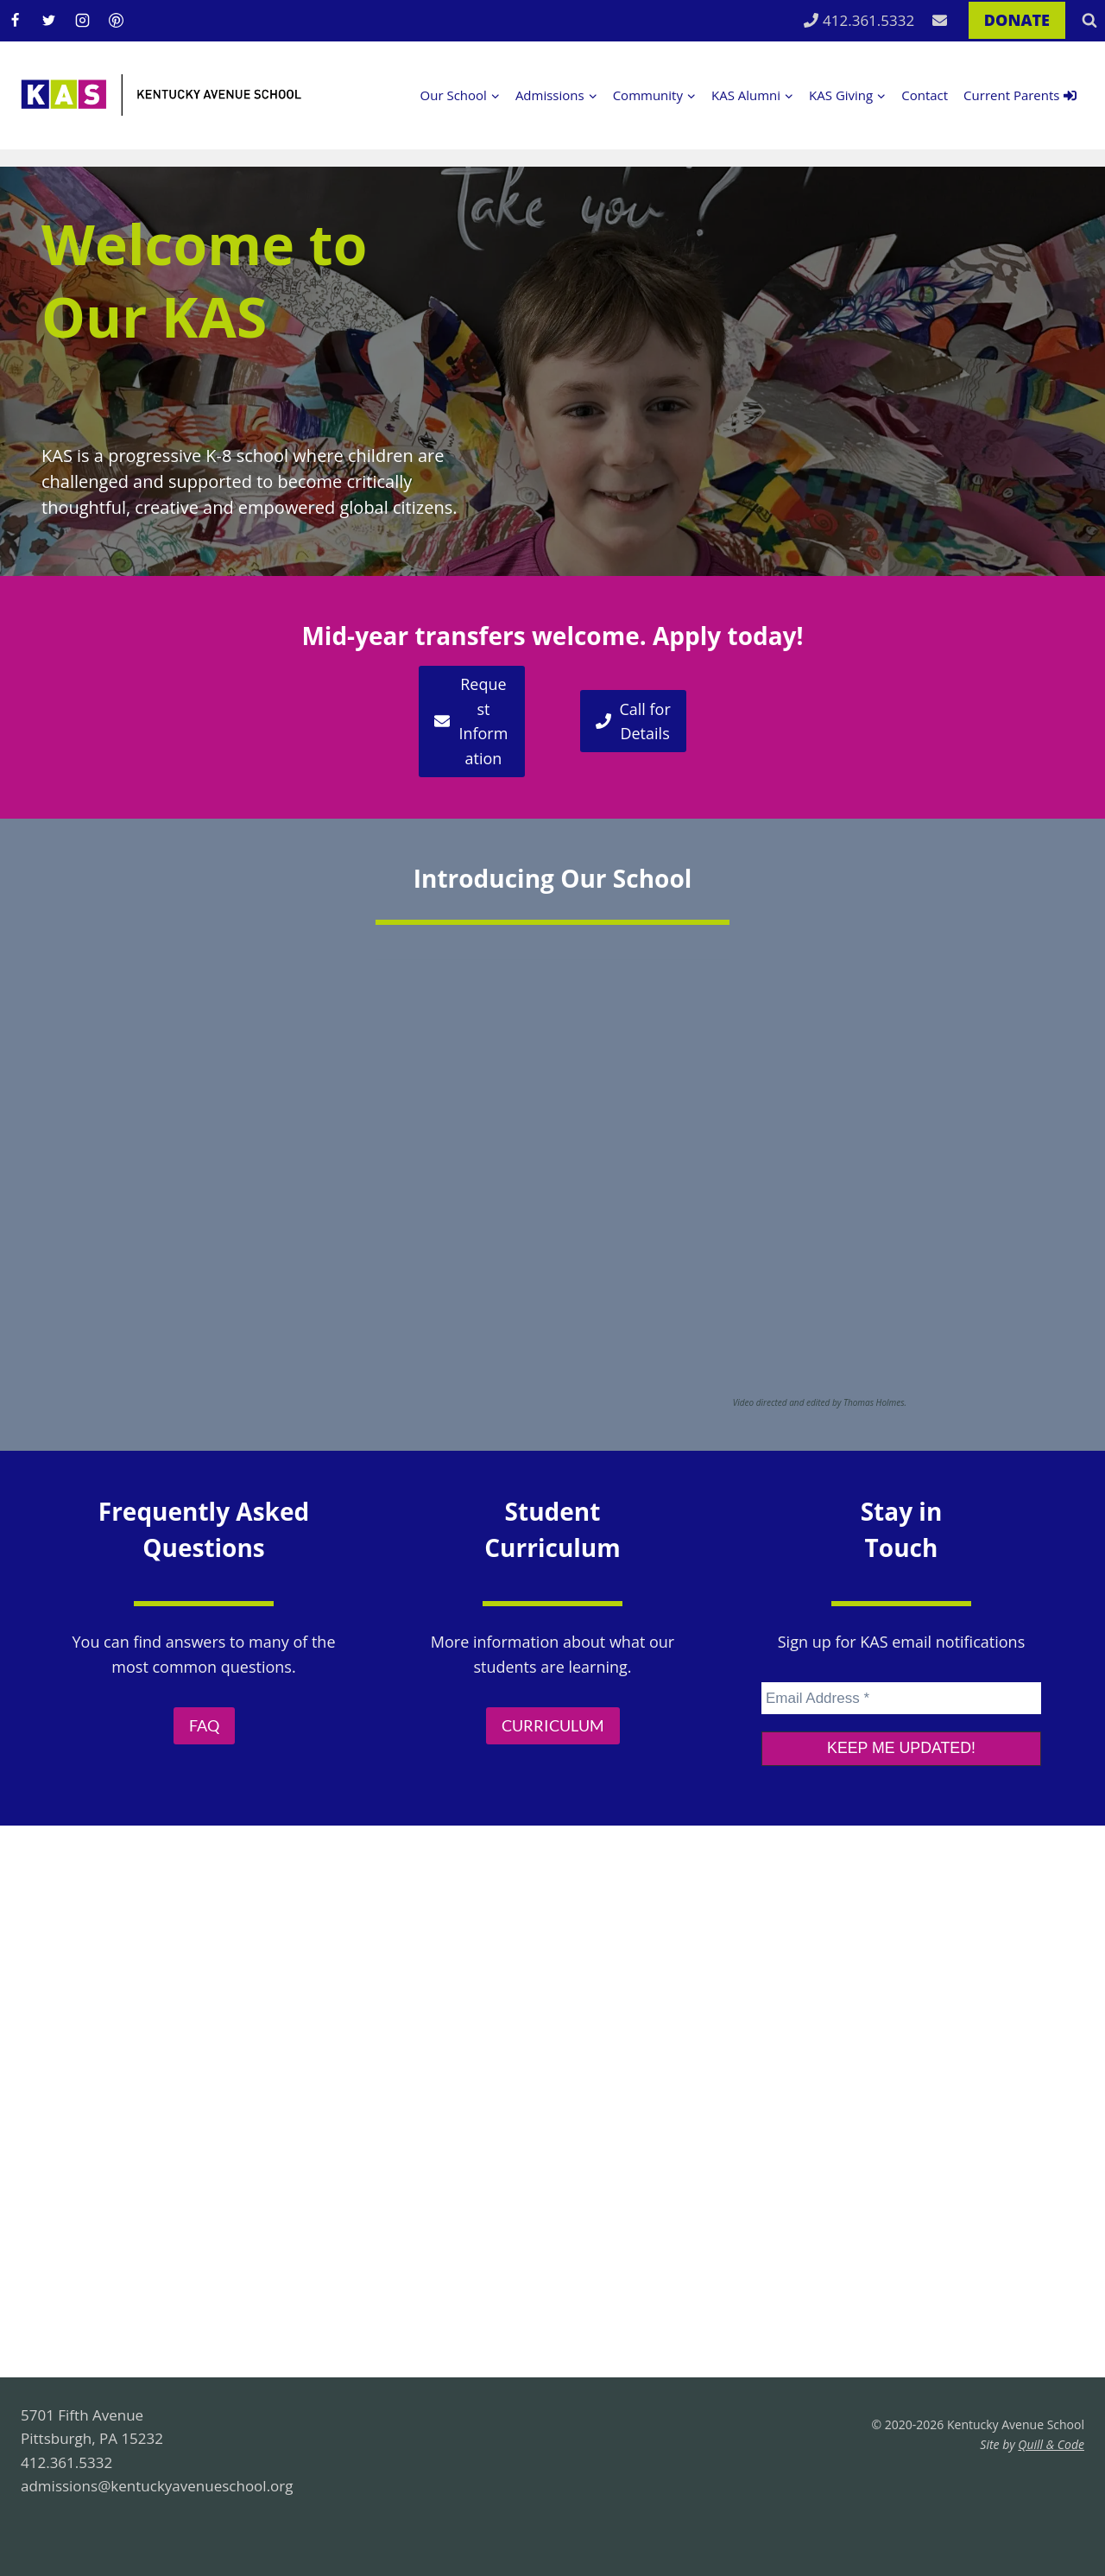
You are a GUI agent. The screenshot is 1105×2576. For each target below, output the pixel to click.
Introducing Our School (553, 878)
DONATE (1017, 19)
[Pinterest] (115, 20)
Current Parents (1020, 95)
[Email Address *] (901, 1696)
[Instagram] (82, 20)
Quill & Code (1051, 2444)
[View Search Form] (1089, 20)
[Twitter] (48, 20)
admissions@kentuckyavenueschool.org (157, 2486)
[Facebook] (14, 20)
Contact (924, 95)
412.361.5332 (859, 20)
